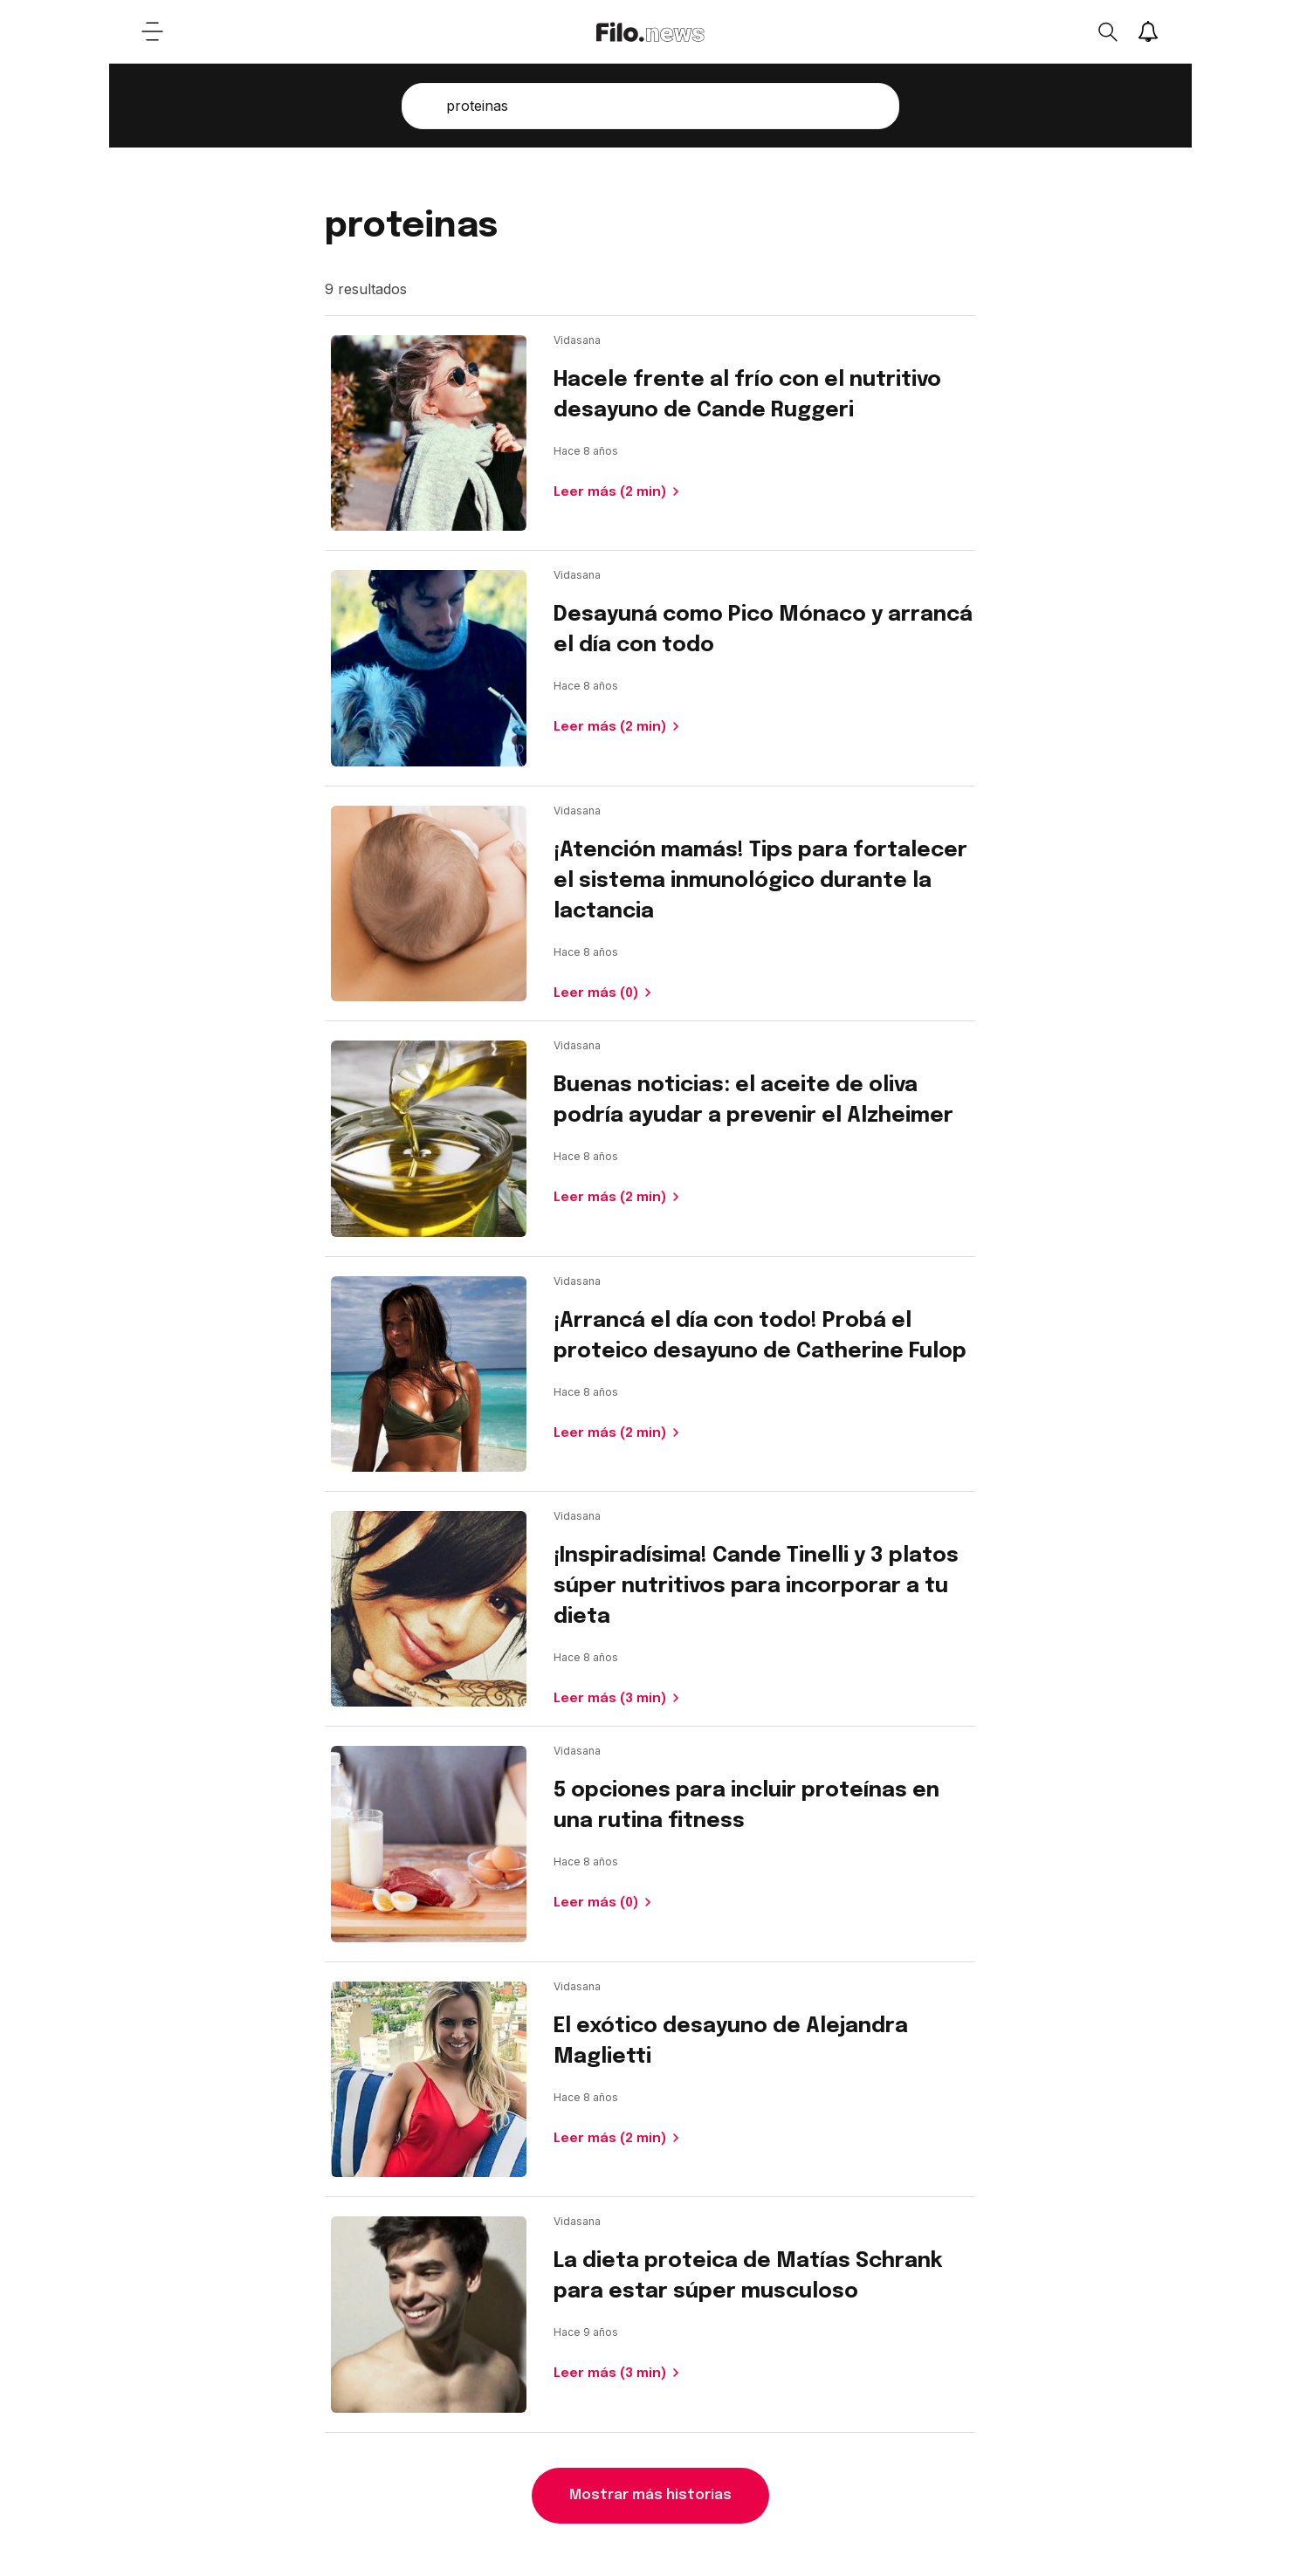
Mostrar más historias (650, 2495)
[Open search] (1107, 31)
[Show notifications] (1148, 31)
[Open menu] (152, 31)
